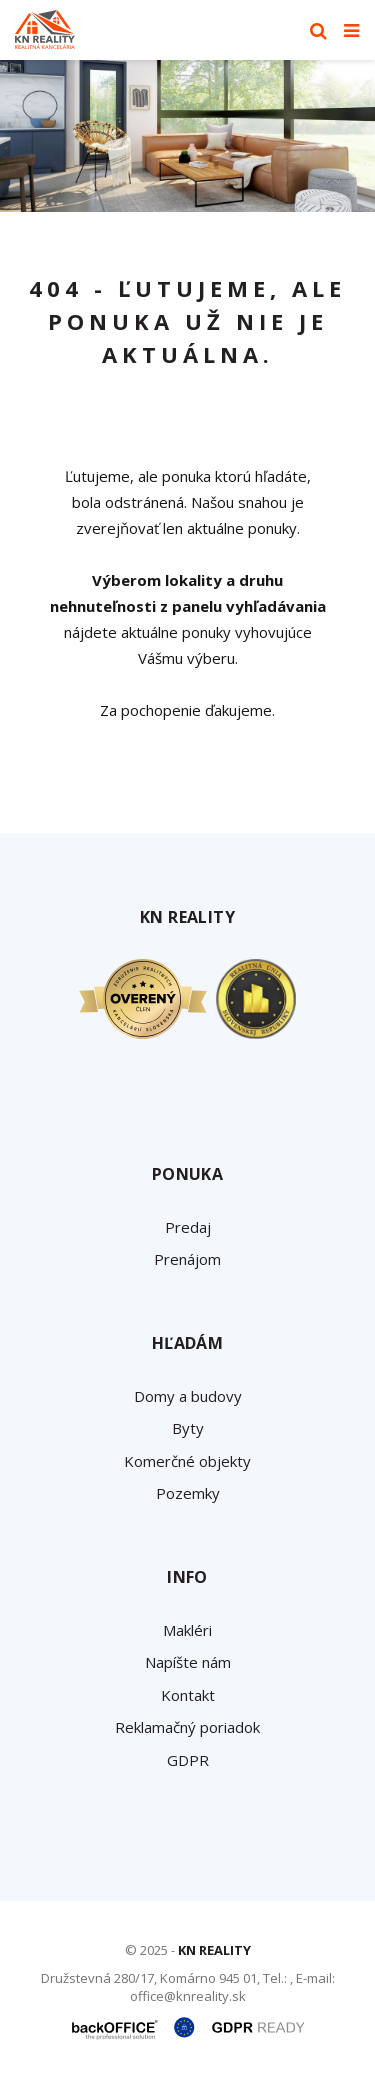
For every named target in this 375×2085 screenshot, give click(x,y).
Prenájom (187, 1259)
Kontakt (188, 1695)
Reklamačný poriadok (187, 1727)
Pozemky (188, 1493)
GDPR (188, 1760)
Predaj (188, 1227)
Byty (188, 1428)
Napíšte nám (188, 1662)
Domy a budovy (188, 1396)
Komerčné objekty (187, 1461)
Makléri (187, 1630)
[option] (187, 136)
